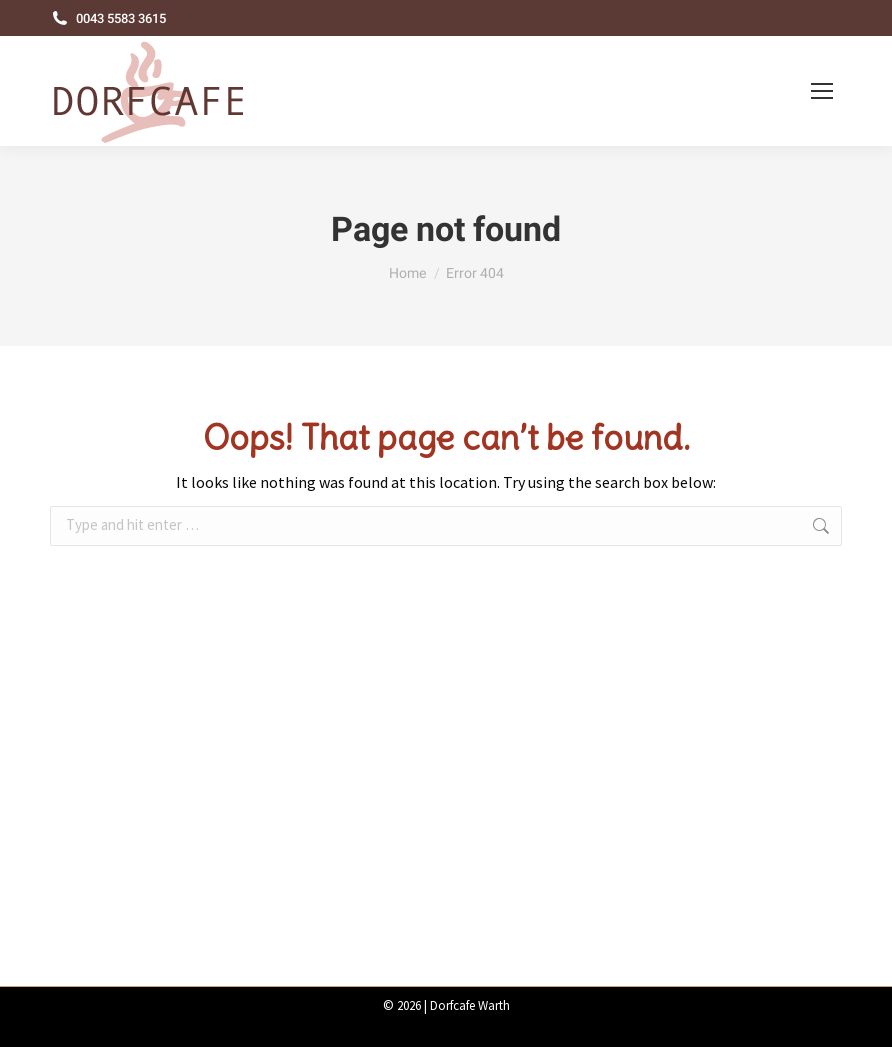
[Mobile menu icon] (822, 91)
